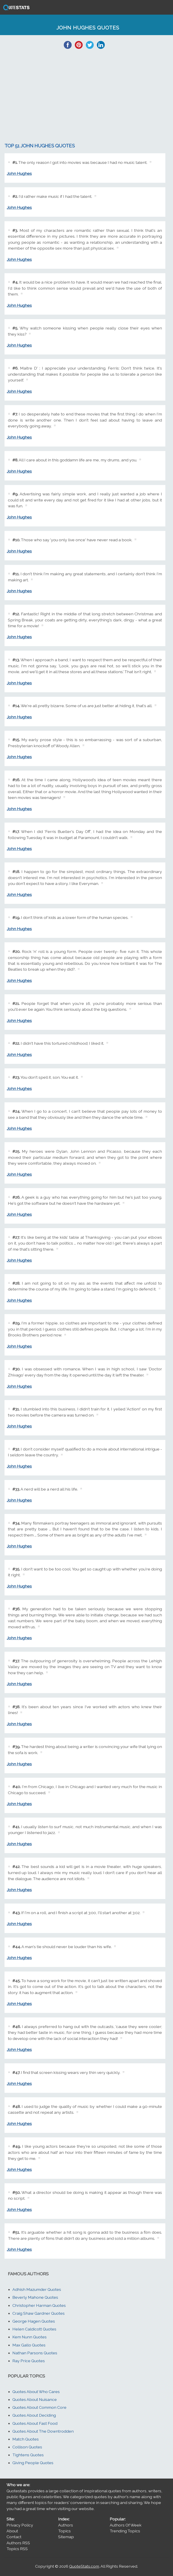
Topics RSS (17, 2548)
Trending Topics (125, 2531)
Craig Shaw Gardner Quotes (38, 2313)
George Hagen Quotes (33, 2321)
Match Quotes (25, 2439)
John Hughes (19, 173)
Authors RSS (18, 2542)
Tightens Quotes (28, 2454)
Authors (65, 2525)
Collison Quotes (27, 2447)
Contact (14, 2536)
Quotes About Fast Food (34, 2423)
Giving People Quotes (32, 2462)
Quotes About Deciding (34, 2415)
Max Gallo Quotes (29, 2345)
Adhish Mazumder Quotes (36, 2289)
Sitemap (66, 2536)
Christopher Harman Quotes (39, 2305)
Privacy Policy (20, 2525)
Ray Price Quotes (28, 2360)
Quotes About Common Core (39, 2407)
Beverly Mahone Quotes (35, 2297)
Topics (64, 2531)
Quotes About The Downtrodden (43, 2431)
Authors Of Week (125, 2525)
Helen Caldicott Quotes (34, 2329)
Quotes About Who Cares (36, 2391)
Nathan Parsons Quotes (34, 2352)
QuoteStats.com (84, 2566)
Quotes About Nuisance (34, 2399)
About (12, 2531)
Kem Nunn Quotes (29, 2337)
